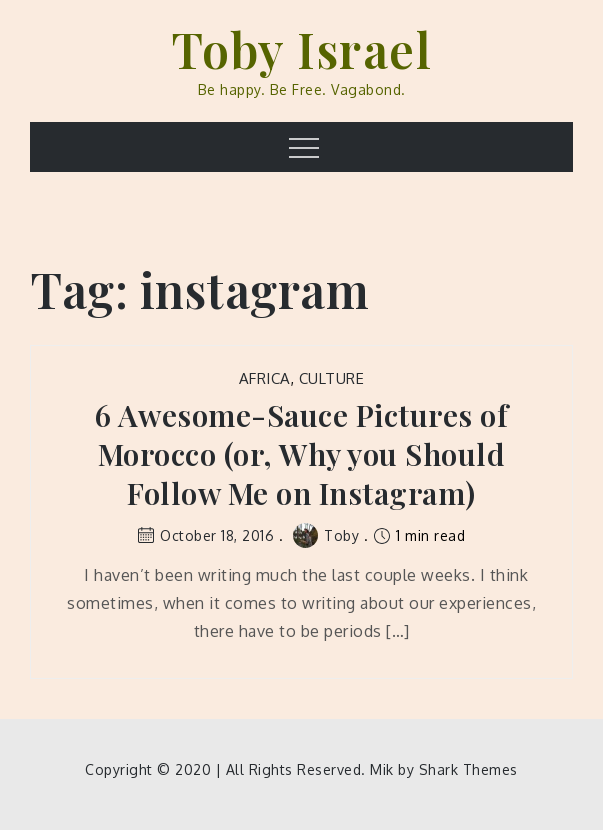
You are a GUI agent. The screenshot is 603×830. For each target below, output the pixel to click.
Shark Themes (468, 769)
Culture (332, 378)
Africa (265, 378)
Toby (326, 535)
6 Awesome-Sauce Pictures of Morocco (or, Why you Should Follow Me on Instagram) (302, 454)
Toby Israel (302, 49)
